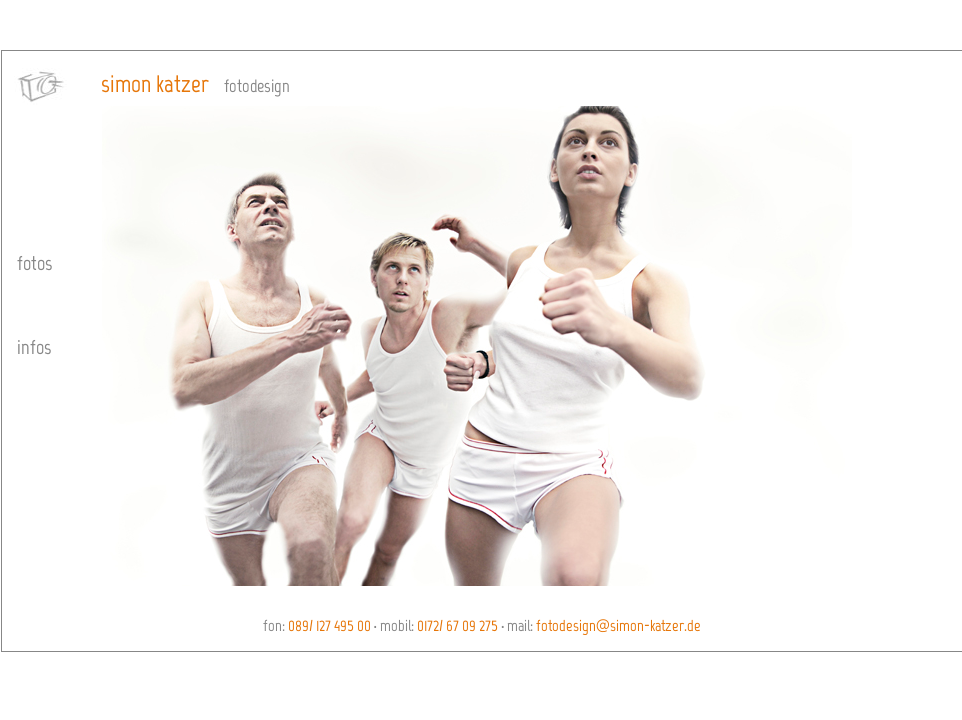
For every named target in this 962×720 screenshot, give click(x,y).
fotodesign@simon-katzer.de (617, 625)
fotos (34, 263)
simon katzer (155, 83)
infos (34, 347)
